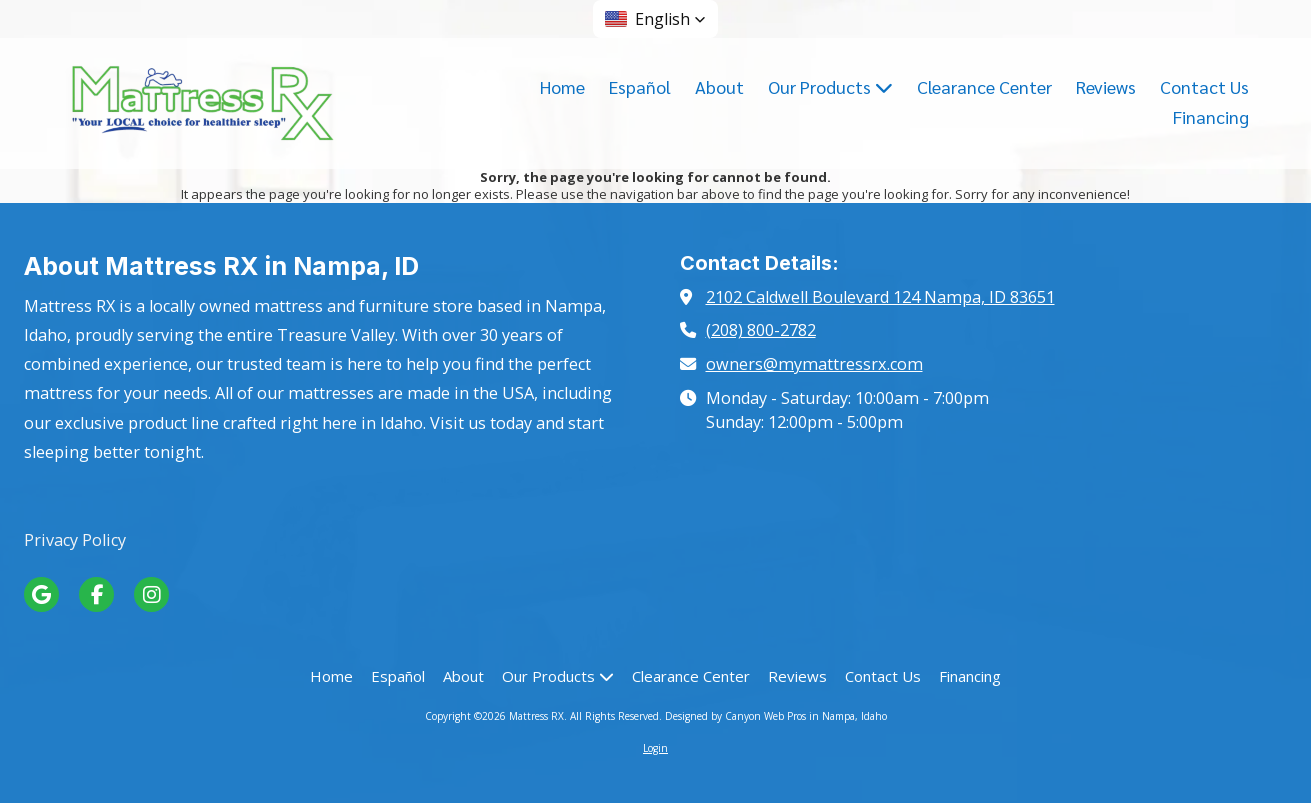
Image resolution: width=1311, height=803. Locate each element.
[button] (655, 19)
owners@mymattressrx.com (814, 364)
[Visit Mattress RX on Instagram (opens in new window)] (151, 594)
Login (655, 748)
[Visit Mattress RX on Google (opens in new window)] (41, 594)
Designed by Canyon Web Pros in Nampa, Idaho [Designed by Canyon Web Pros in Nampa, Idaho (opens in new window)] (776, 716)
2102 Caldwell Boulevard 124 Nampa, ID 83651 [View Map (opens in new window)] (880, 297)
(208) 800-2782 (761, 330)
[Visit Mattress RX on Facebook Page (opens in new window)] (96, 594)
